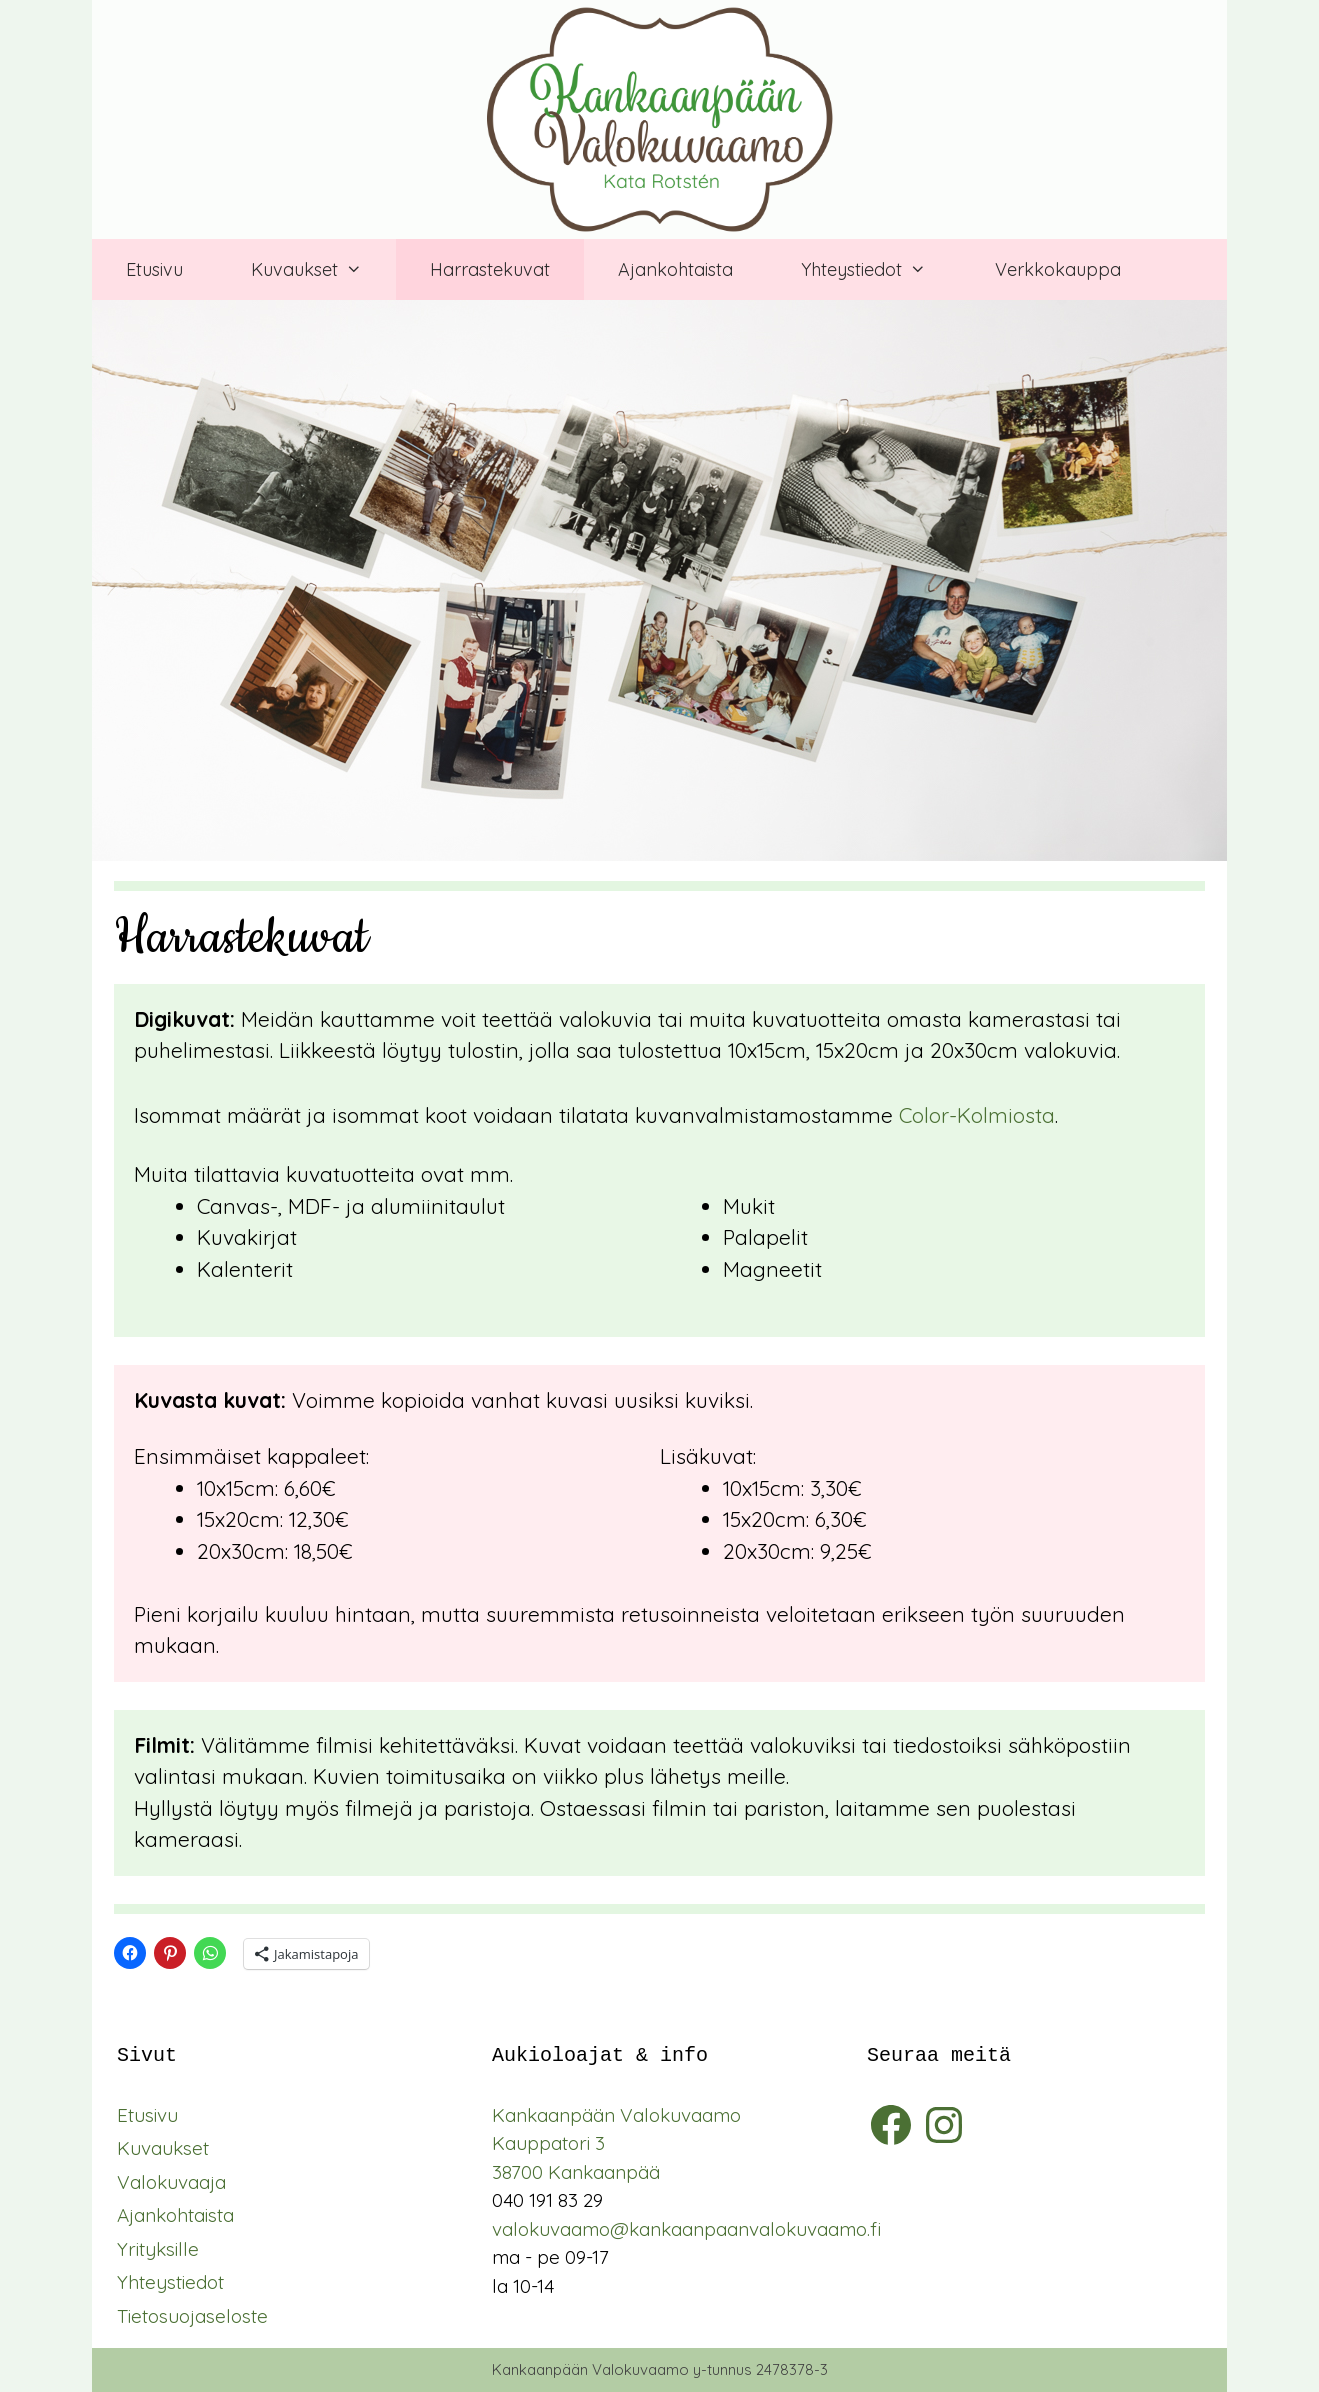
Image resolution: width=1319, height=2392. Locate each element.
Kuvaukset (163, 2148)
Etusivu (154, 269)
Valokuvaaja (171, 2182)
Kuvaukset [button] (323, 269)
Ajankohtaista (675, 269)
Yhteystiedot (170, 2282)
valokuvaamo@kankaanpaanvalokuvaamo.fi (686, 2229)
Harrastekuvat (490, 269)
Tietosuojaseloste (192, 2316)
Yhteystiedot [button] (880, 269)
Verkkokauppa (1058, 269)
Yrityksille (158, 2249)
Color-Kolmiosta (977, 1115)
